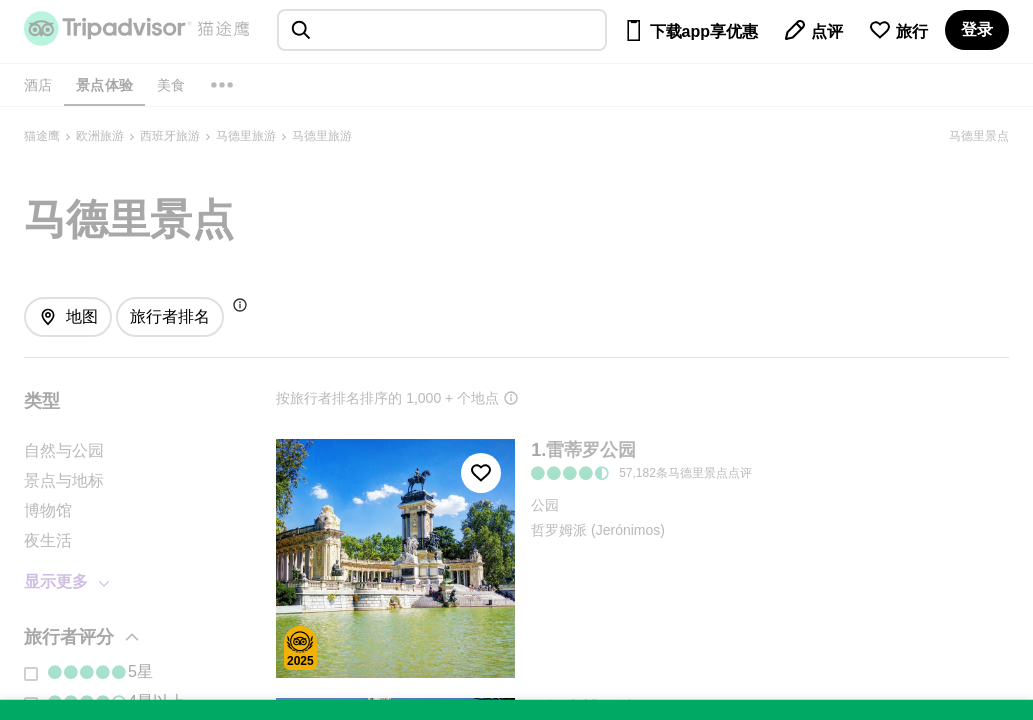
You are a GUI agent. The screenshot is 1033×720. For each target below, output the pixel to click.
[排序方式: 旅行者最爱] (170, 317)
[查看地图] (68, 317)
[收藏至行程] (481, 473)
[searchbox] (442, 30)
